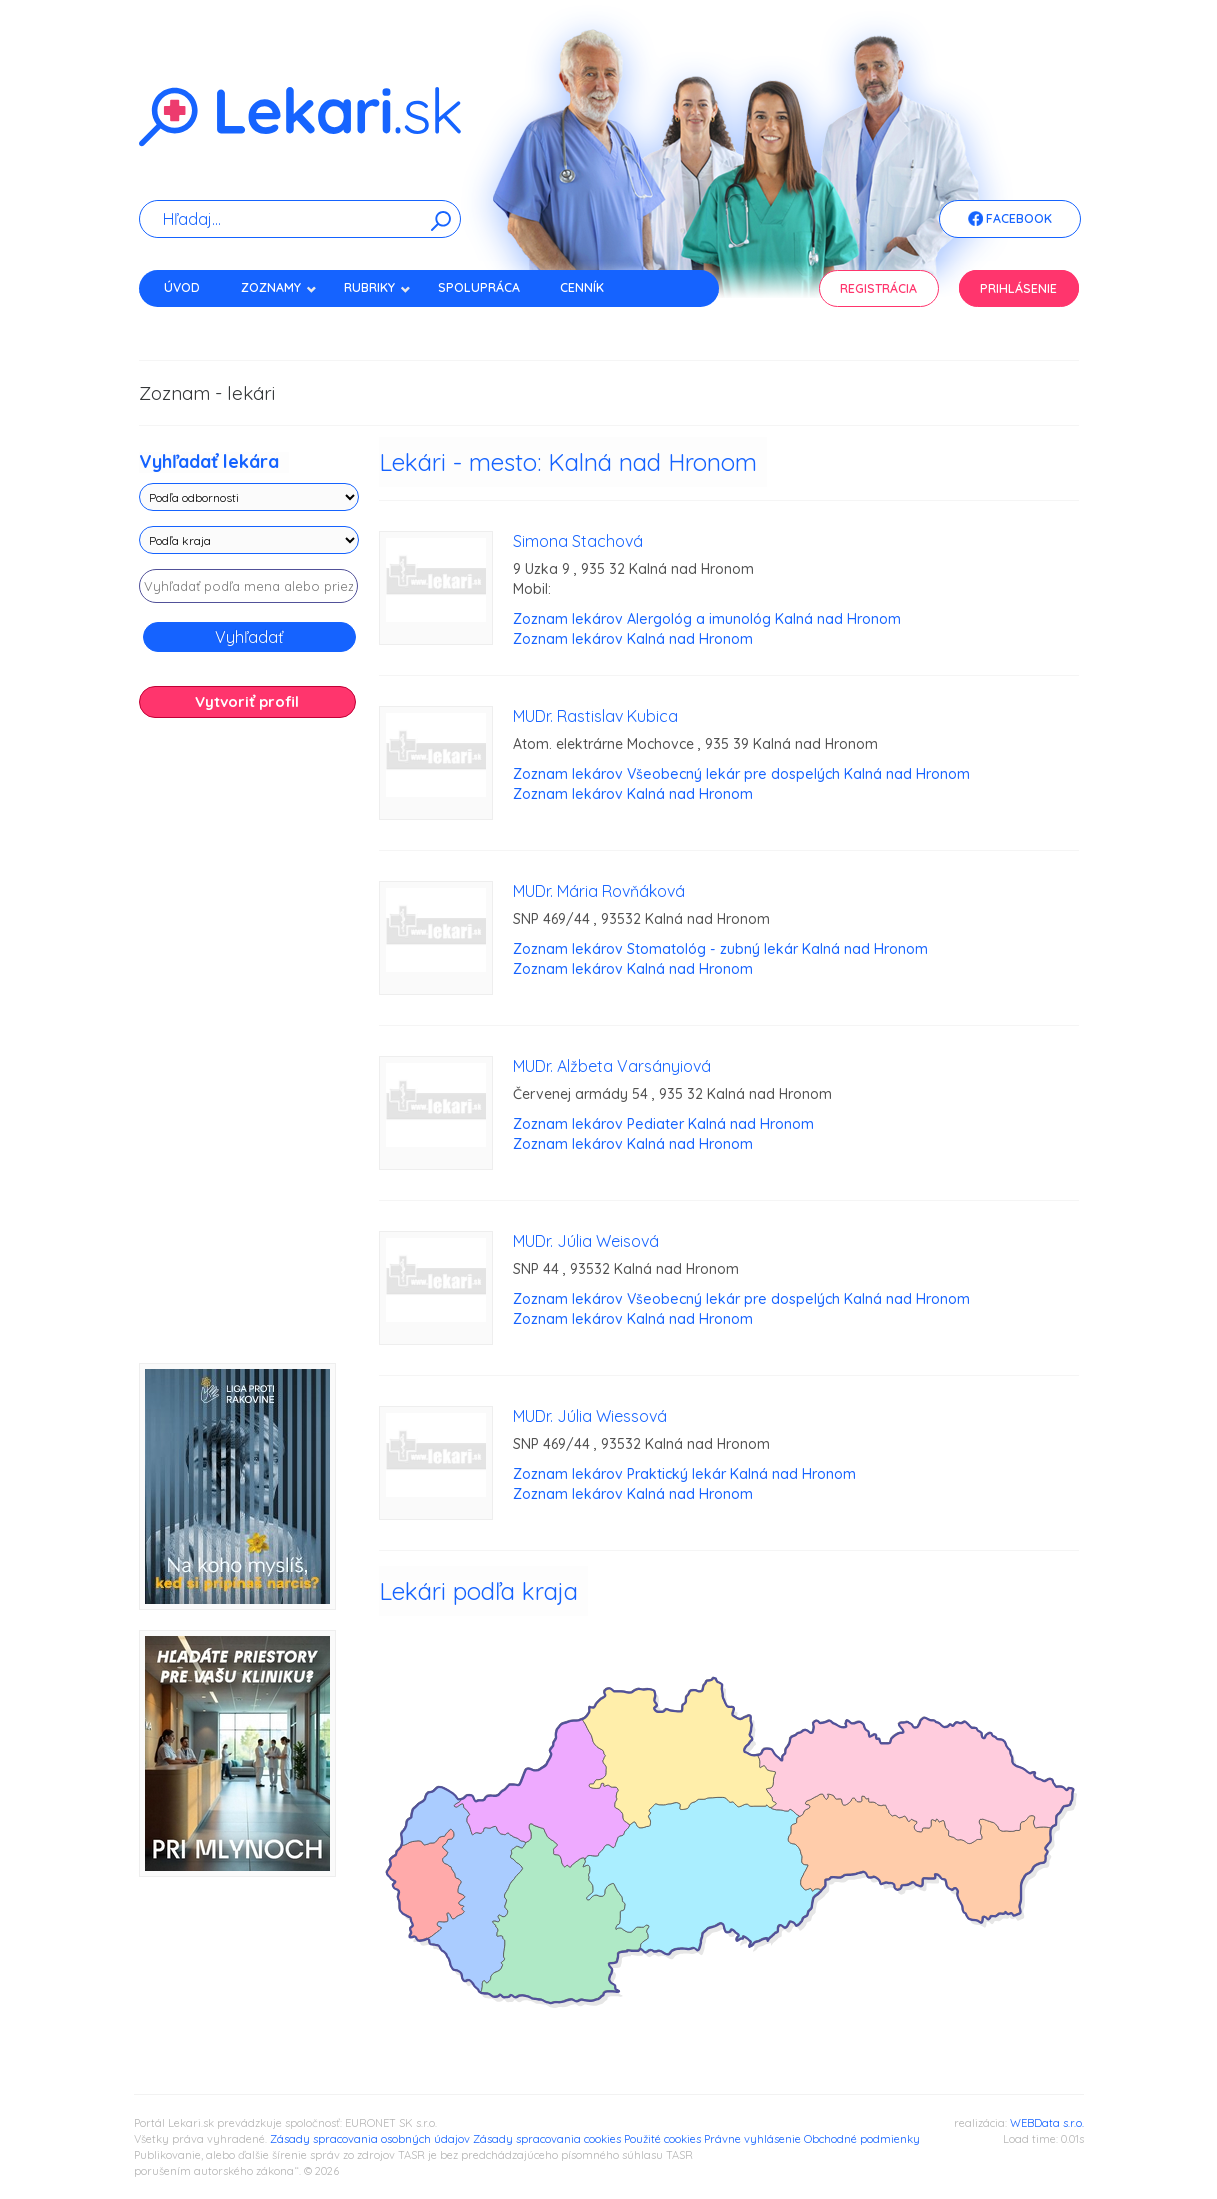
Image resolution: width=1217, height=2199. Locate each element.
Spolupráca (479, 287)
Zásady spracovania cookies (547, 2139)
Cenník (582, 287)
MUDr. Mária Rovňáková (599, 891)
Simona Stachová (578, 541)
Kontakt (192, 322)
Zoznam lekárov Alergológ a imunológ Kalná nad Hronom (707, 619)
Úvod (182, 287)
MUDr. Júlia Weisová (586, 1241)
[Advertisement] (249, 1048)
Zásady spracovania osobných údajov (370, 2139)
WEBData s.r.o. (1047, 2123)
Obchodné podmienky (862, 2139)
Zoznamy (279, 287)
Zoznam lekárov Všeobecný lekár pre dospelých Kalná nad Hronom (741, 774)
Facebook (1010, 220)
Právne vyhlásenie (752, 2139)
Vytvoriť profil (247, 701)
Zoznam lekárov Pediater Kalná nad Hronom (663, 1124)
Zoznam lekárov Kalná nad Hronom (633, 639)
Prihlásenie (1018, 288)
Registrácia (878, 288)
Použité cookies (662, 2139)
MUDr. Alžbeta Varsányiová (612, 1066)
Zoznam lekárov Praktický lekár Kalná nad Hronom (684, 1474)
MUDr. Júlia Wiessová (590, 1416)
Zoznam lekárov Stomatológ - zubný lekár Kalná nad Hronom (720, 949)
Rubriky (377, 287)
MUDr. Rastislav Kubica (595, 716)
